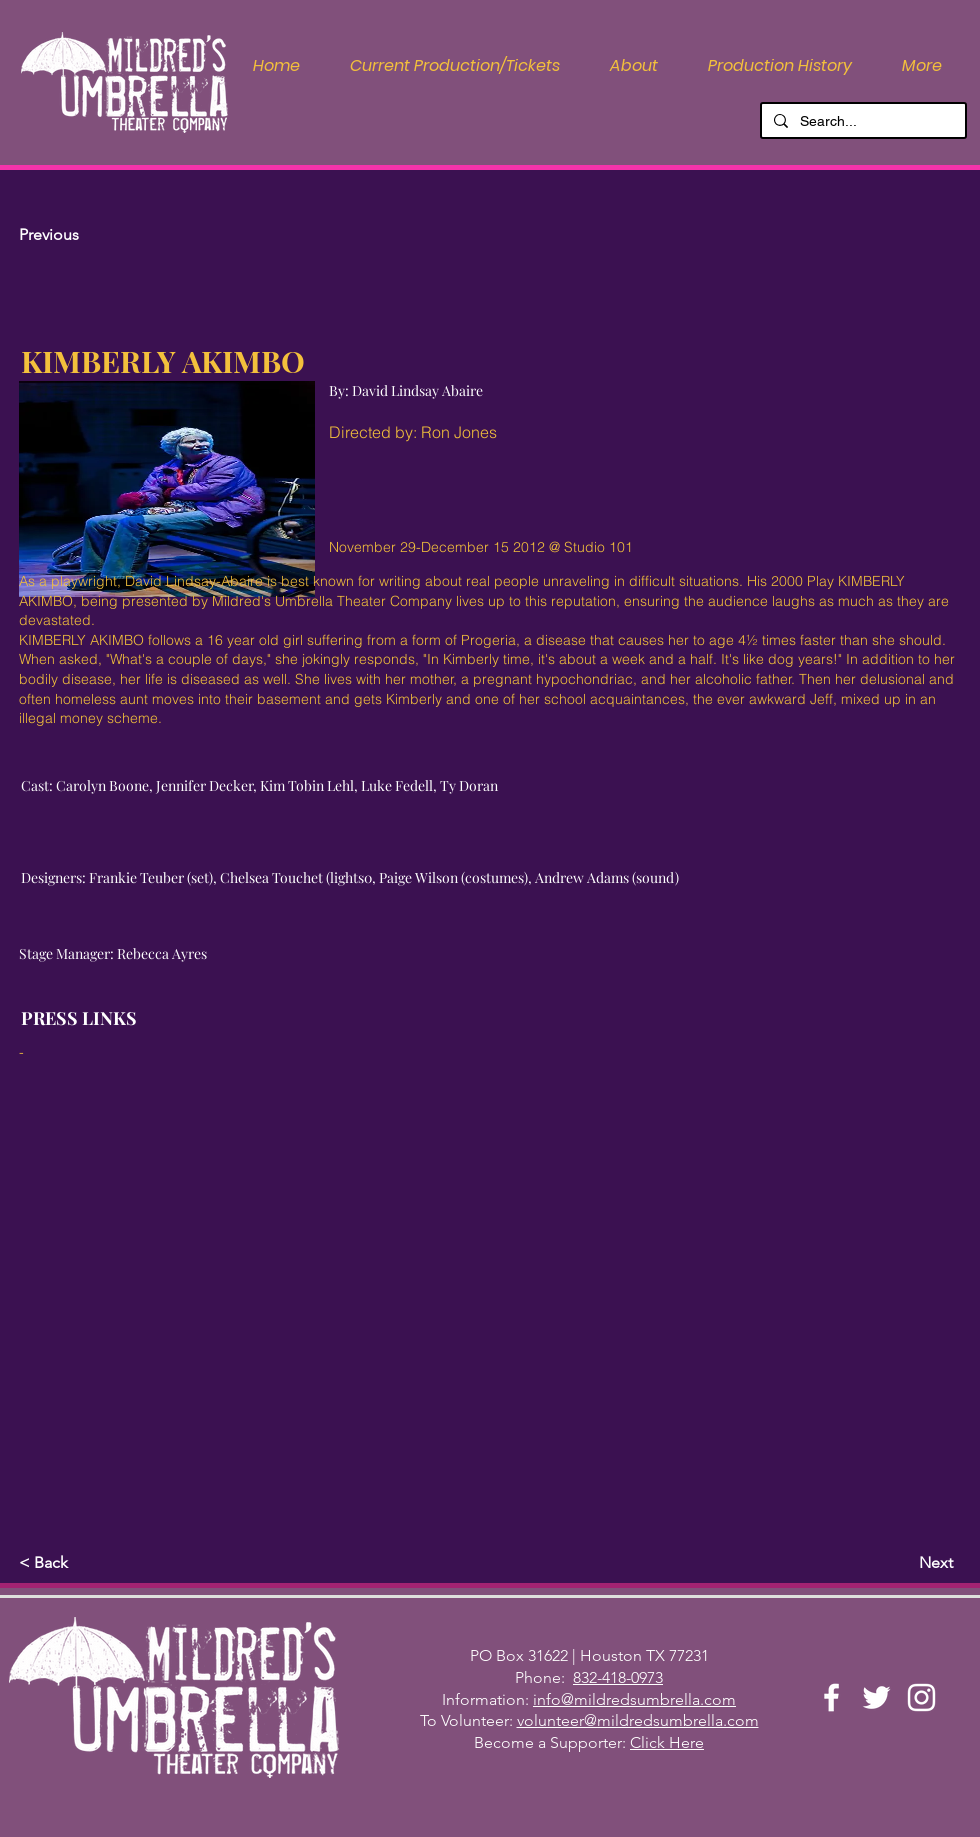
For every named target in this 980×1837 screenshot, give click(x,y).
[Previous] (85, 235)
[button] (634, 66)
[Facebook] (831, 1697)
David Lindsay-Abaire (194, 581)
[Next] (903, 1563)
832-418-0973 (618, 1677)
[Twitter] (876, 1697)
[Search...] (861, 122)
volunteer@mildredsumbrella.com (638, 1720)
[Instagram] (921, 1697)
